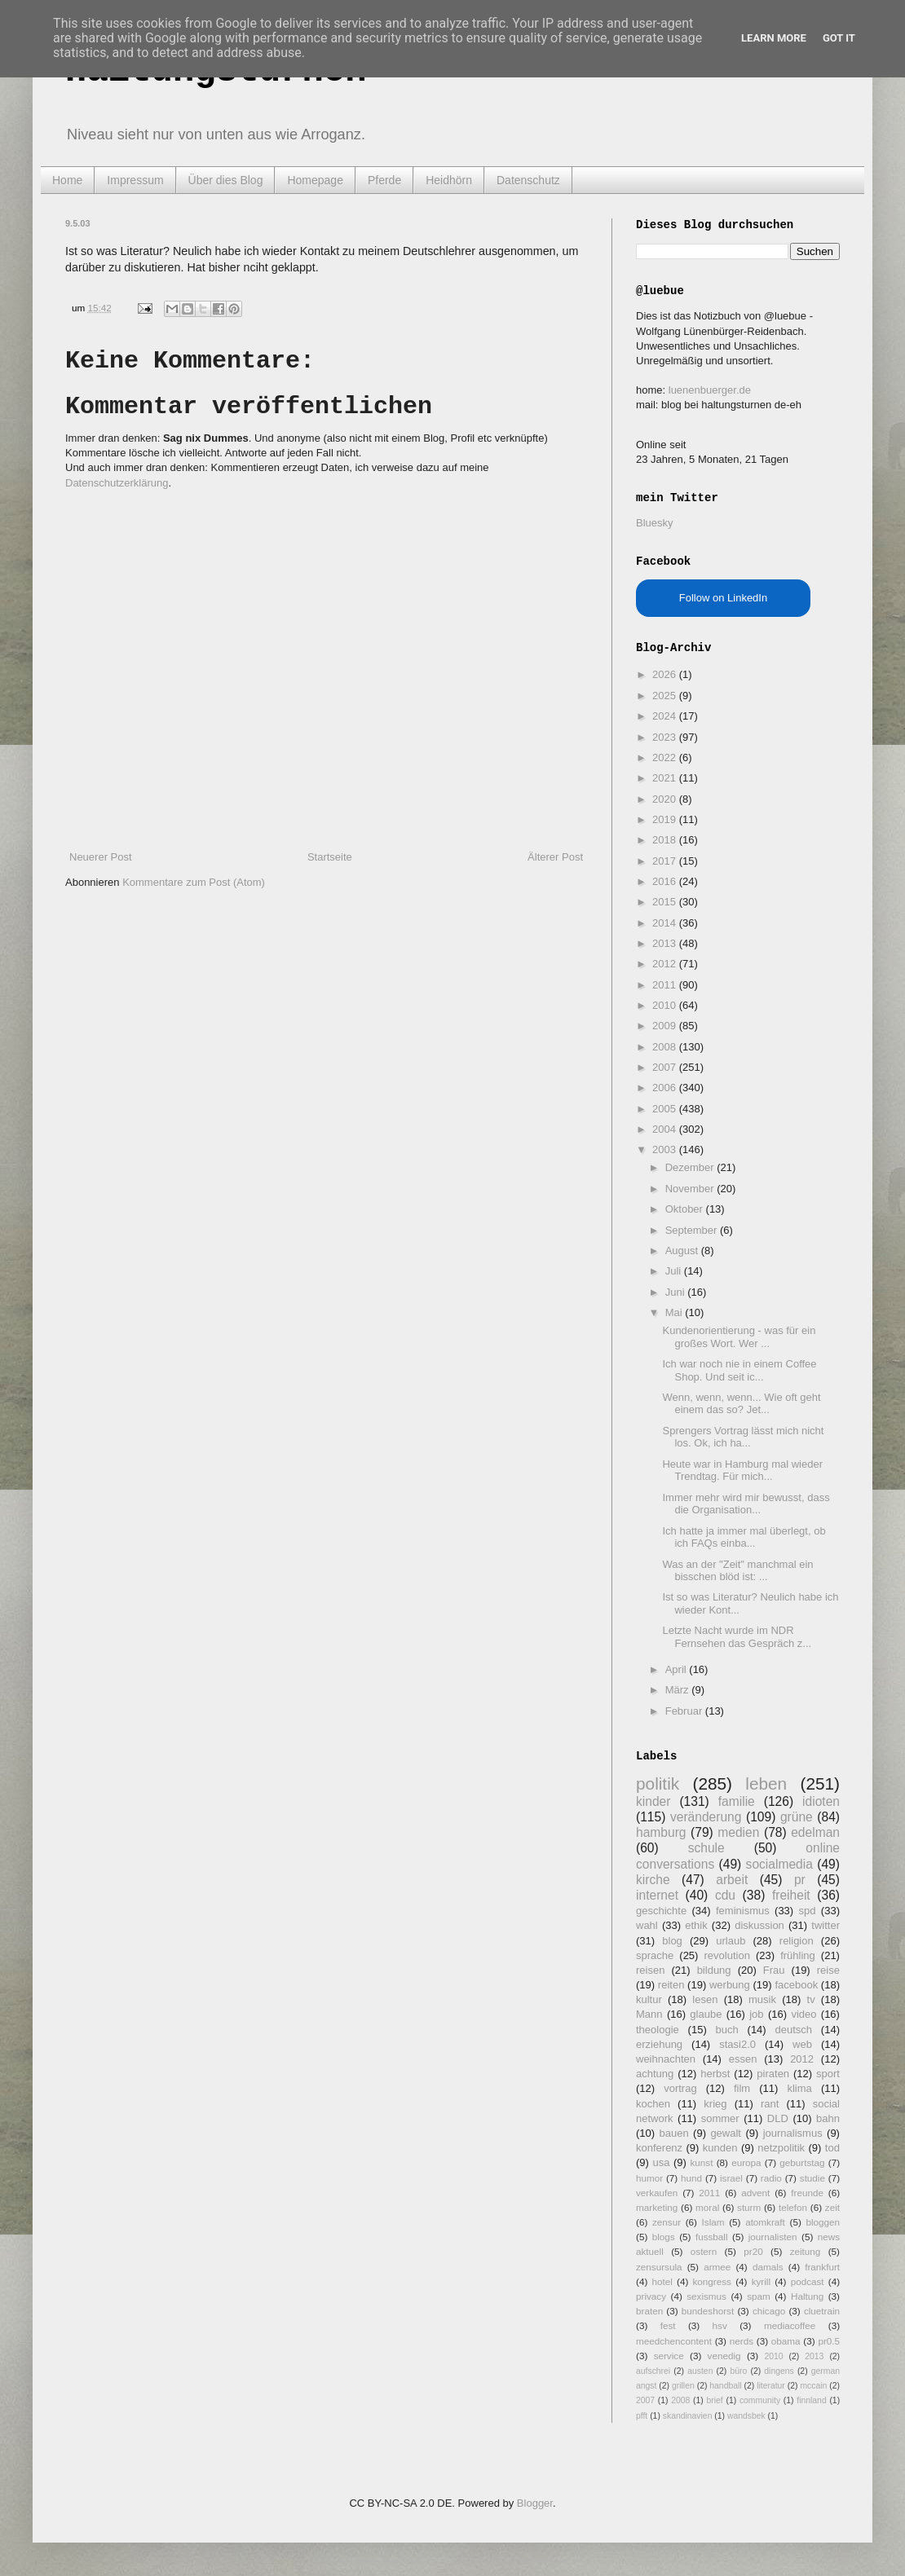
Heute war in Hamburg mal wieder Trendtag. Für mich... (742, 1470)
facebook (796, 1985)
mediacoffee (789, 2325)
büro (738, 2371)
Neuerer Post (100, 857)
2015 (665, 902)
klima (799, 2088)
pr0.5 (829, 2341)
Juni (676, 1292)
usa (660, 2162)
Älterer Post (555, 857)
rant (770, 2104)
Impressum (135, 180)
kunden (720, 2148)
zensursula (659, 2266)
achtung (654, 2073)
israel (731, 2178)
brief (715, 2400)
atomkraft (765, 2222)
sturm (749, 2207)
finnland (811, 2400)
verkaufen (657, 2192)
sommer (720, 2118)
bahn (828, 2118)
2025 (665, 695)
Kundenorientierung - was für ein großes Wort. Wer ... (738, 1337)
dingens (778, 2371)
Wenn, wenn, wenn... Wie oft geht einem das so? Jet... (741, 1403)
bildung (714, 1970)
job (756, 2014)
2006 (665, 1087)
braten (649, 2310)
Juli (674, 1271)
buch (727, 2029)
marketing (657, 2207)
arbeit (732, 1880)
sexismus (706, 2296)
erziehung (659, 2044)
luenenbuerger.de (710, 390)
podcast (807, 2281)
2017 (665, 861)
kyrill (761, 2281)
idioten (821, 1801)
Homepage (315, 180)
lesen (704, 1999)
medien (738, 1832)
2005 (665, 1109)
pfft (641, 2415)
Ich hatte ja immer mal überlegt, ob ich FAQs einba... (743, 1537)
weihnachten (665, 2059)
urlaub (730, 1941)
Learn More (773, 38)
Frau (774, 1970)
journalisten (772, 2236)
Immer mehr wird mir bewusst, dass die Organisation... (745, 1504)
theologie (657, 2029)
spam (758, 2296)
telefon (793, 2207)
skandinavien (688, 2415)
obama (786, 2341)
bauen (674, 2133)
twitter (825, 1925)
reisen (650, 1970)
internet (657, 1895)
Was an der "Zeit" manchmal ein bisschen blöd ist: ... (737, 1570)
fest (668, 2325)
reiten (671, 1985)
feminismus (743, 1910)
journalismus (793, 2133)
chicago (769, 2310)
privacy (651, 2296)
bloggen (823, 2222)
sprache (654, 1955)
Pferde (384, 180)
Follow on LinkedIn (723, 598)
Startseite (329, 857)
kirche (653, 1880)
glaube (706, 2014)
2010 (665, 1005)
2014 (665, 923)
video (803, 2014)
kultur (649, 1999)
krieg (715, 2104)
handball (725, 2385)
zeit (832, 2207)
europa (746, 2162)
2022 (665, 757)
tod (832, 2148)
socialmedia (779, 1864)
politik (657, 1783)
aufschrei (653, 2371)
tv (811, 1999)
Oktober (685, 1209)
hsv (720, 2325)
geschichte (661, 1910)
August (683, 1250)
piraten (773, 2073)
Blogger (535, 2503)
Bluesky (654, 523)
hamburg (661, 1832)
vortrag (680, 2088)
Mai (675, 1312)
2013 (665, 943)
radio (771, 2178)
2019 (665, 819)
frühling (797, 1955)
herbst (715, 2073)
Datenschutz (528, 180)
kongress (712, 2281)
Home (67, 180)
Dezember (691, 1167)
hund (691, 2178)
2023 (665, 737)
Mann (649, 2014)
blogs (663, 2236)
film (742, 2088)
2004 (665, 1129)
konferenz (659, 2148)
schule (706, 1848)
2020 (665, 799)
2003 (665, 1149)
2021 (665, 778)
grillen (683, 2385)
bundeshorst (708, 2310)
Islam (713, 2222)
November (691, 1188)
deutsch (793, 2029)
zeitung (805, 2251)
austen (700, 2371)
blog (672, 1941)
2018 (665, 840)
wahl (647, 1925)
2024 (665, 716)
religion (796, 1941)
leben (766, 1783)
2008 (665, 1047)
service (669, 2355)
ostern (704, 2251)
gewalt (725, 2133)
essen (743, 2059)
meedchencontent (674, 2341)
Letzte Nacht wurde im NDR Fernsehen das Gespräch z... (736, 1636)
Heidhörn (449, 180)
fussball (711, 2236)
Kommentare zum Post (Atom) (193, 882)
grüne (796, 1817)
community (759, 2400)
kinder (653, 1801)
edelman (815, 1832)
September (692, 1230)
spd (807, 1910)
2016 (665, 881)
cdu (725, 1895)
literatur (771, 2385)
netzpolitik (781, 2148)
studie (812, 2178)
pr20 (753, 2251)
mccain (813, 2385)
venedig (724, 2355)
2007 (665, 1067)
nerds (741, 2341)
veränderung (706, 1817)
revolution (727, 1955)
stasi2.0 (737, 2044)
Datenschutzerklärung (116, 483)
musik (762, 1999)
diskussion (759, 1925)
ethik (696, 1925)
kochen (653, 2104)
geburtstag (801, 2162)
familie (736, 1801)
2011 (665, 985)
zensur (666, 2222)
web (802, 2044)
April (677, 1669)
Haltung (807, 2296)
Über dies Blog (225, 180)
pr (800, 1880)
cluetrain (822, 2310)
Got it (839, 38)
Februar (685, 1711)
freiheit (791, 1895)
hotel (661, 2281)
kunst (701, 2162)
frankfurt (822, 2266)
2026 (665, 674)
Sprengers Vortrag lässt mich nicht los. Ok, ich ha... (742, 1437)
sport (828, 2073)
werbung (729, 1985)
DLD (777, 2118)
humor (649, 2178)
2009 (665, 1025)
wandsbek (746, 2415)
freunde (807, 2192)
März (678, 1690)
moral (707, 2207)
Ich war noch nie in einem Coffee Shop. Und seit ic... (739, 1370)
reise (828, 1970)
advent (755, 2192)
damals (768, 2266)
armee (717, 2266)
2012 (665, 964)
